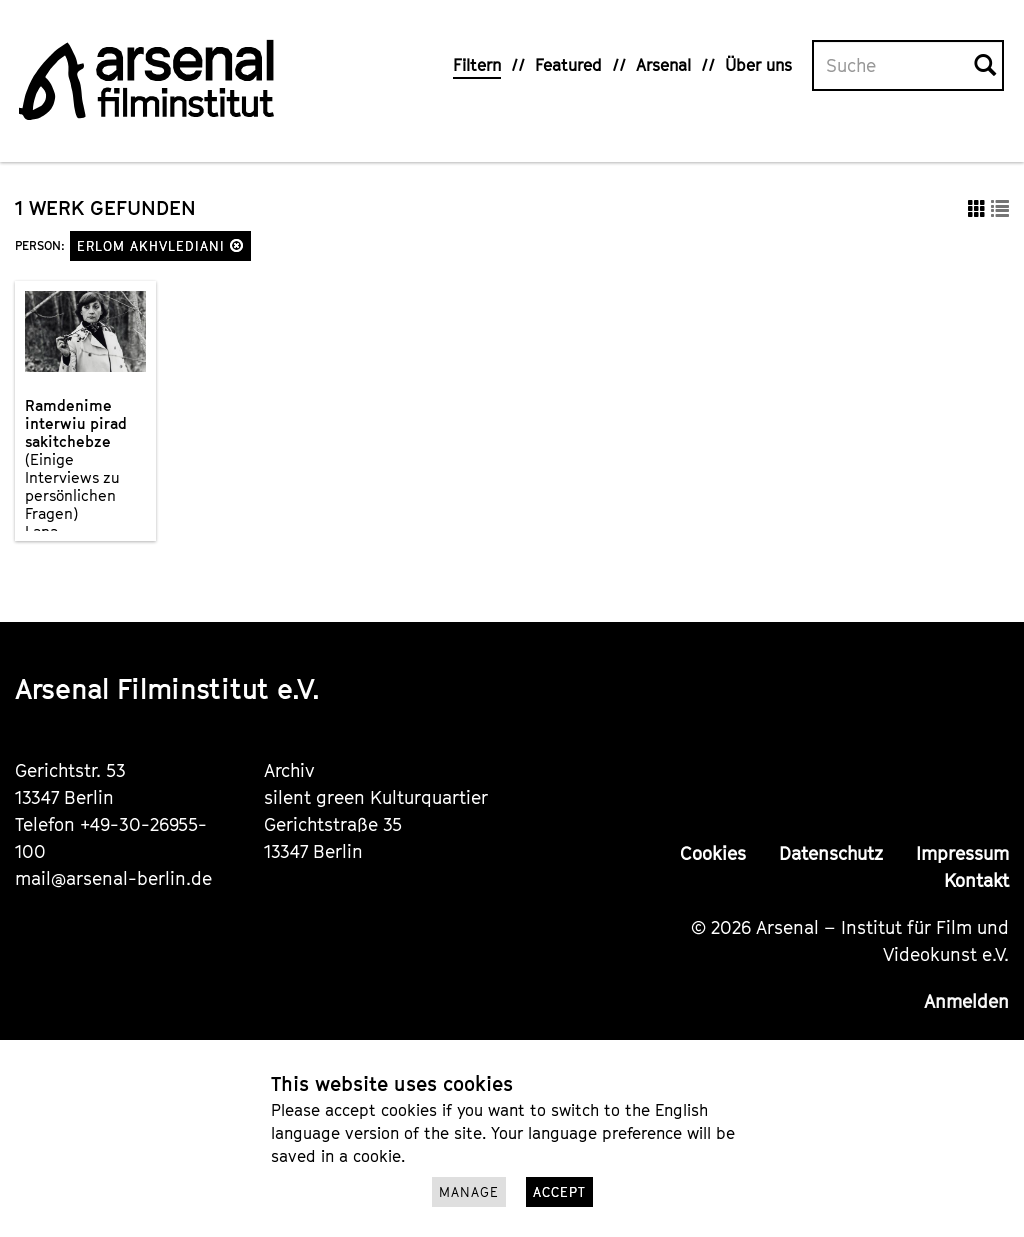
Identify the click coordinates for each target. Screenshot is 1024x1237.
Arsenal (663, 65)
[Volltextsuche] (894, 66)
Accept (559, 1192)
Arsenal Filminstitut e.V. (167, 688)
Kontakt (976, 880)
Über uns (758, 65)
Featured (568, 65)
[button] (237, 245)
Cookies (713, 853)
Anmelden (966, 1001)
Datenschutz (831, 853)
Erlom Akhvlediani (160, 246)
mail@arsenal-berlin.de (113, 878)
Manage (469, 1192)
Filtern (477, 65)
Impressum (962, 853)
